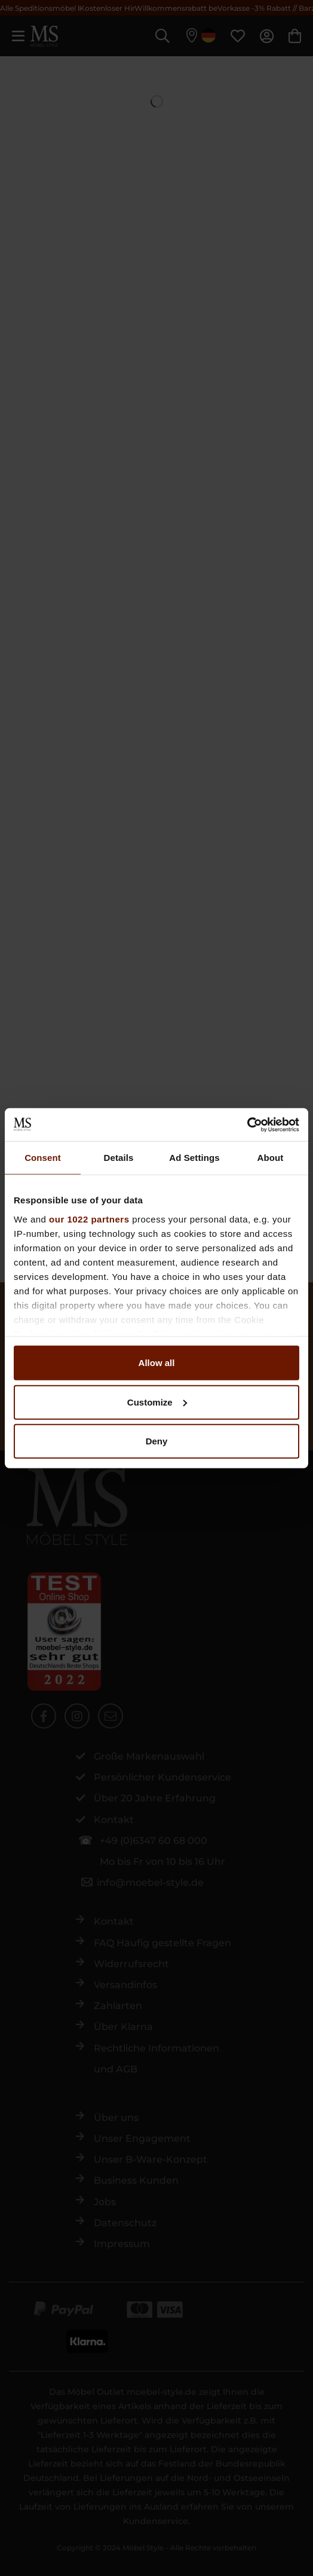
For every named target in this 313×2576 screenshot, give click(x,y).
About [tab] (270, 1158)
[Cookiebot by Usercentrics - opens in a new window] (247, 1124)
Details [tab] (119, 1158)
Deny (157, 1441)
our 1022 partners (89, 1219)
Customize (157, 1402)
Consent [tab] (42, 1158)
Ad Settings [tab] (194, 1158)
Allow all (157, 1363)
